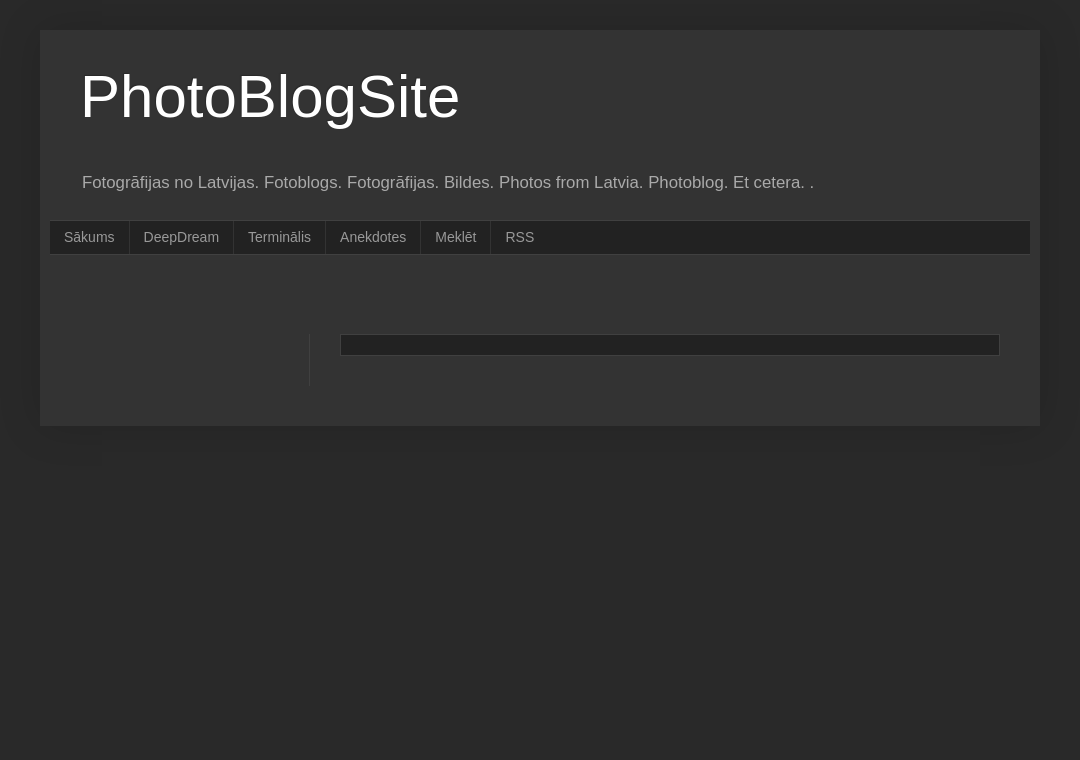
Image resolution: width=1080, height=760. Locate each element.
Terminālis (279, 237)
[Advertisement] (444, 292)
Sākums (89, 237)
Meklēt (455, 237)
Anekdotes (373, 237)
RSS (519, 237)
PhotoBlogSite (270, 96)
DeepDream (181, 237)
